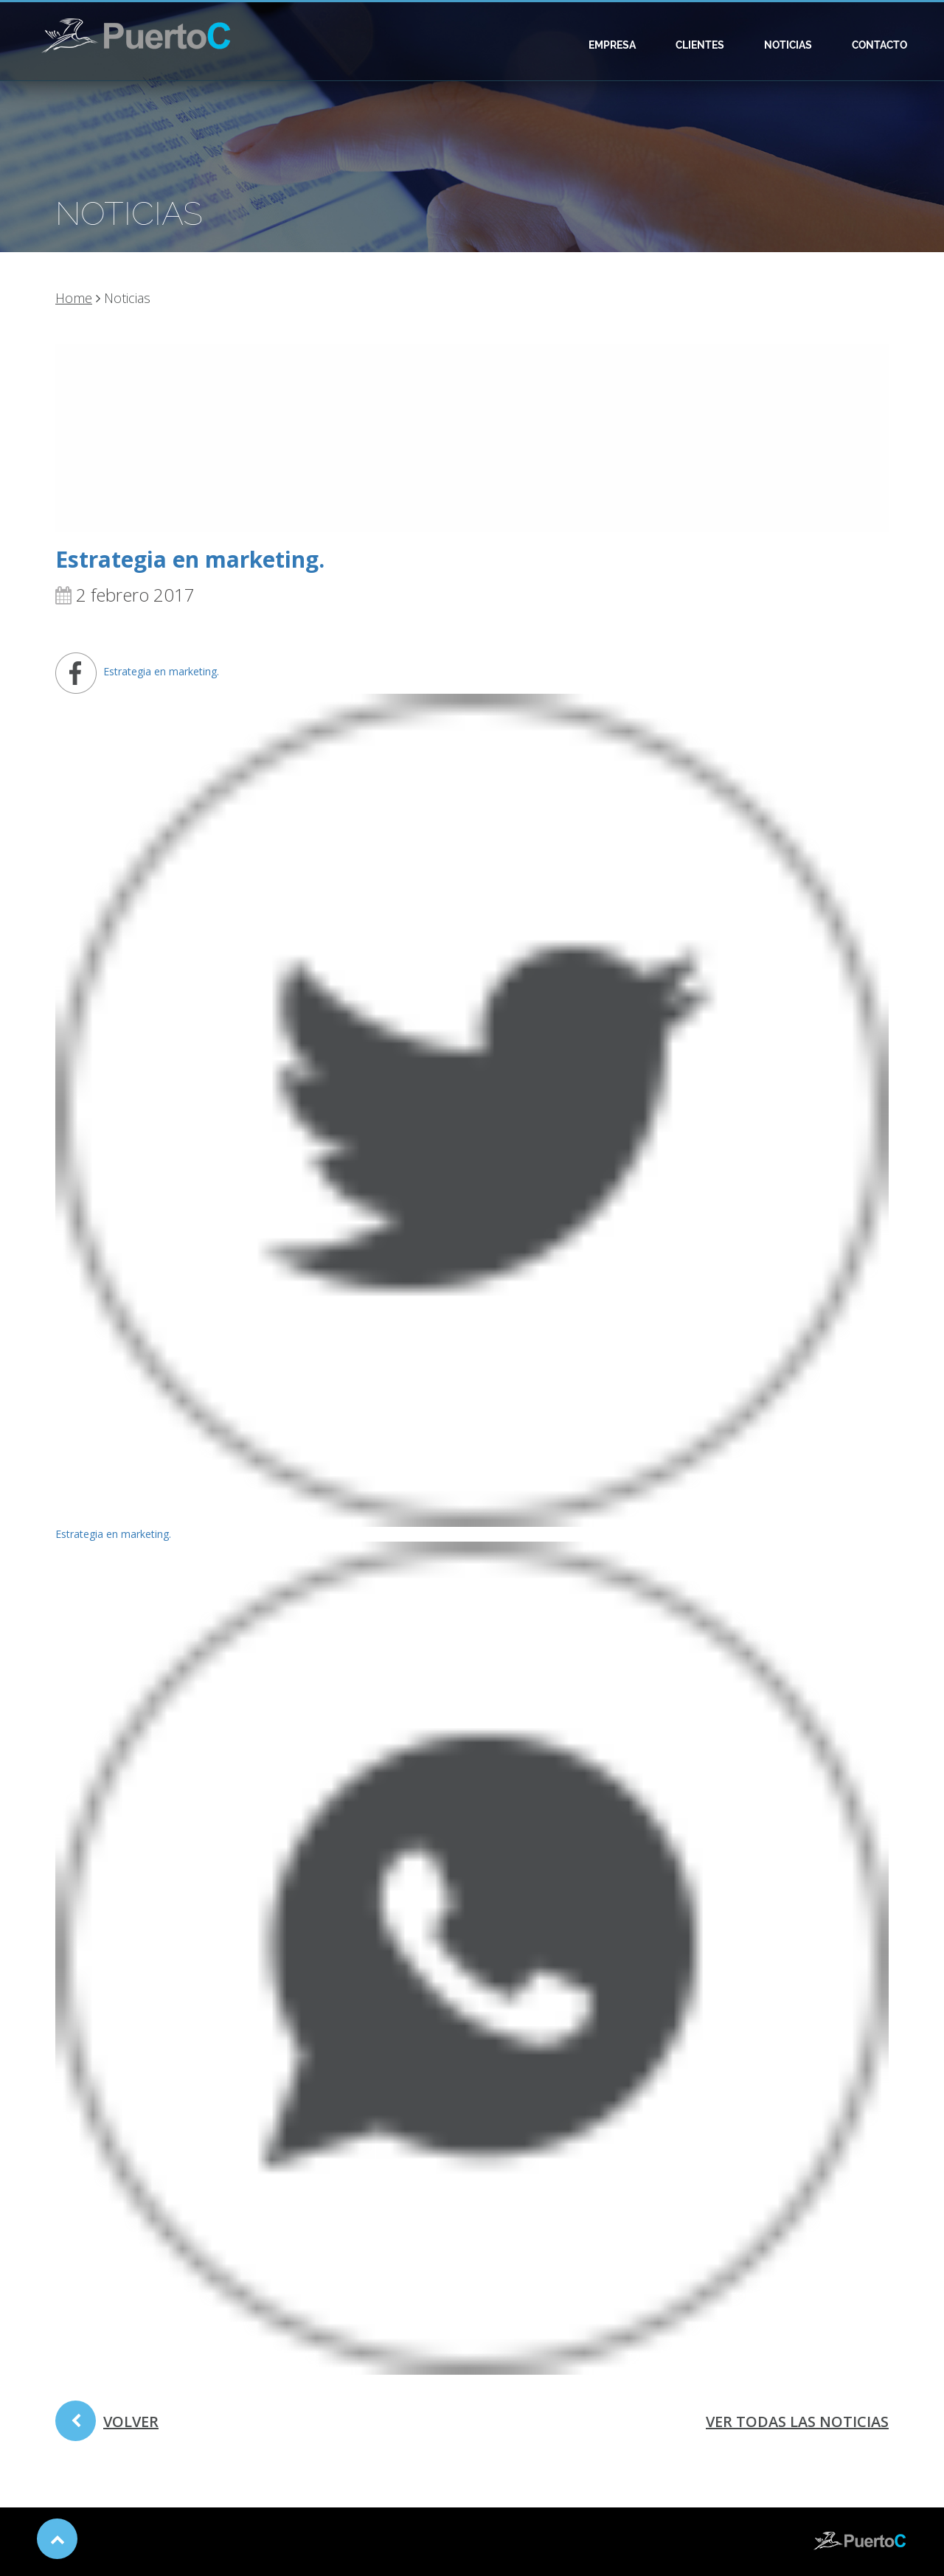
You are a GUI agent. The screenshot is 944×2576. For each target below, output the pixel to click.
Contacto (879, 45)
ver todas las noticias (797, 2421)
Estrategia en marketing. (189, 559)
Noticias (788, 45)
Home (73, 298)
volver (107, 2426)
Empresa (612, 45)
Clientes (700, 45)
